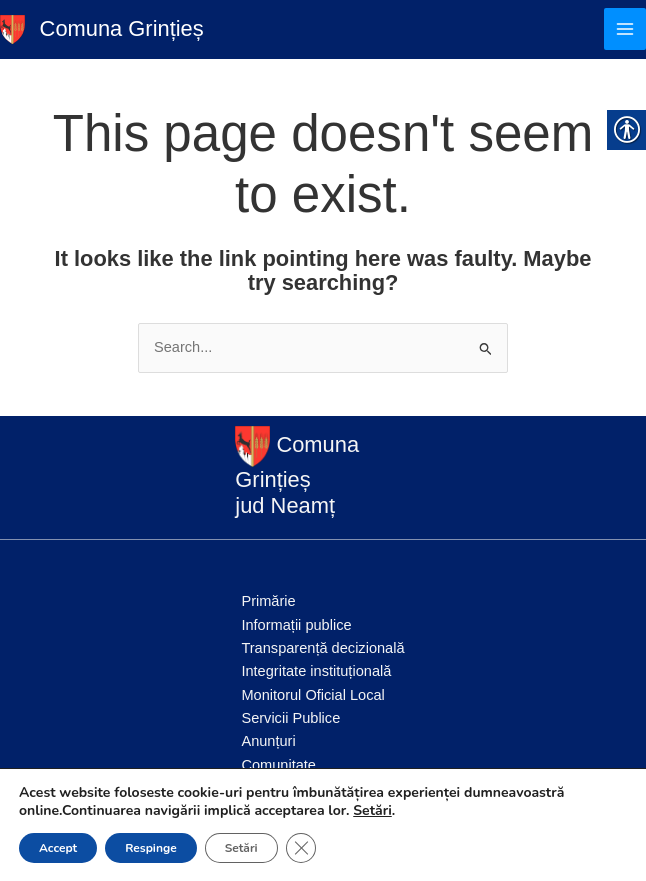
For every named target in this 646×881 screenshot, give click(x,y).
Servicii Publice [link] (290, 718)
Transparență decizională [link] (322, 648)
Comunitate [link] (278, 765)
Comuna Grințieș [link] (122, 28)
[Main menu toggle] (625, 29)
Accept (58, 848)
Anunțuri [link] (268, 741)
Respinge (150, 848)
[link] (12, 28)
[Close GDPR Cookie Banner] (301, 848)
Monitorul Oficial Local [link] (312, 695)
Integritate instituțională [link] (316, 671)
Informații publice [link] (296, 625)
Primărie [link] (268, 601)
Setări (372, 811)
